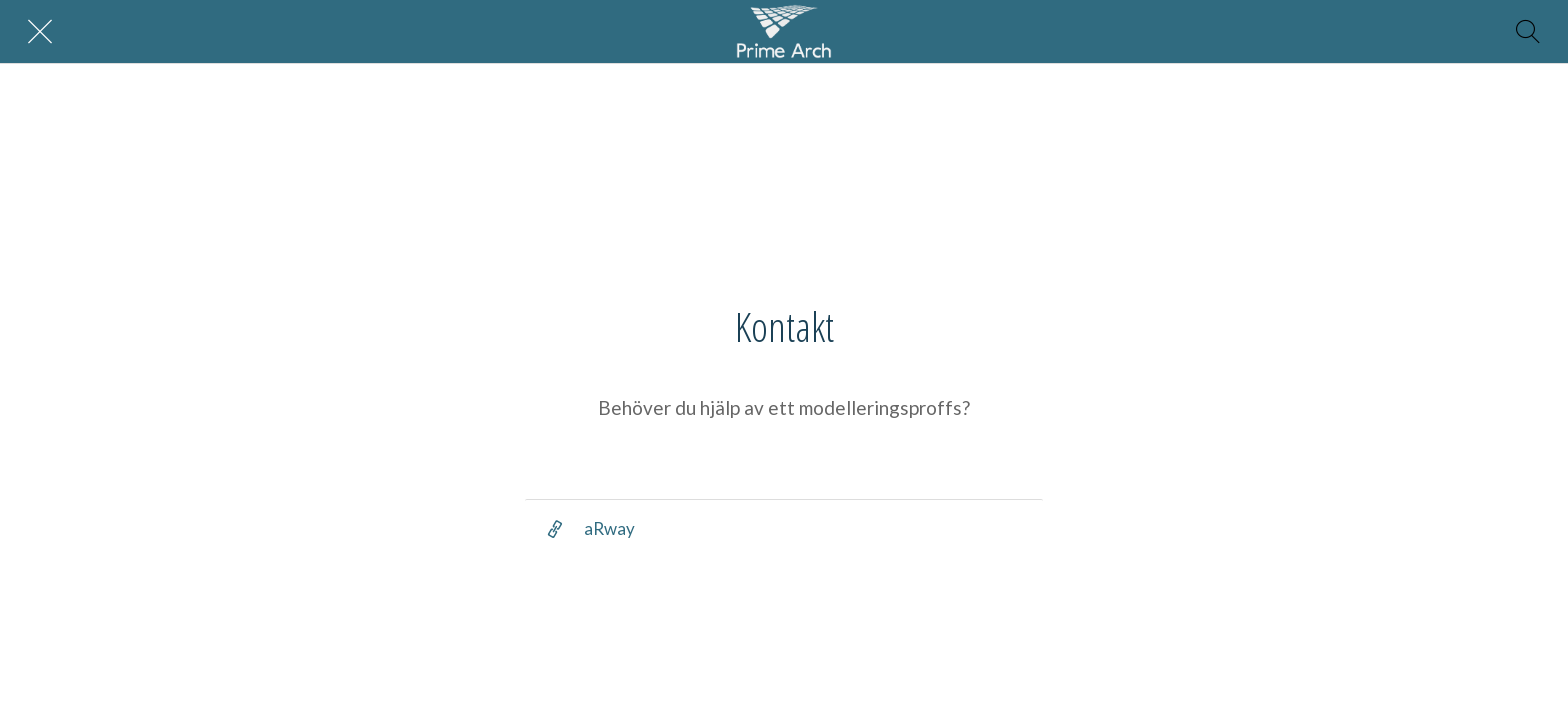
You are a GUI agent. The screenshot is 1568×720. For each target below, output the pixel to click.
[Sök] (1528, 32)
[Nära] (40, 32)
